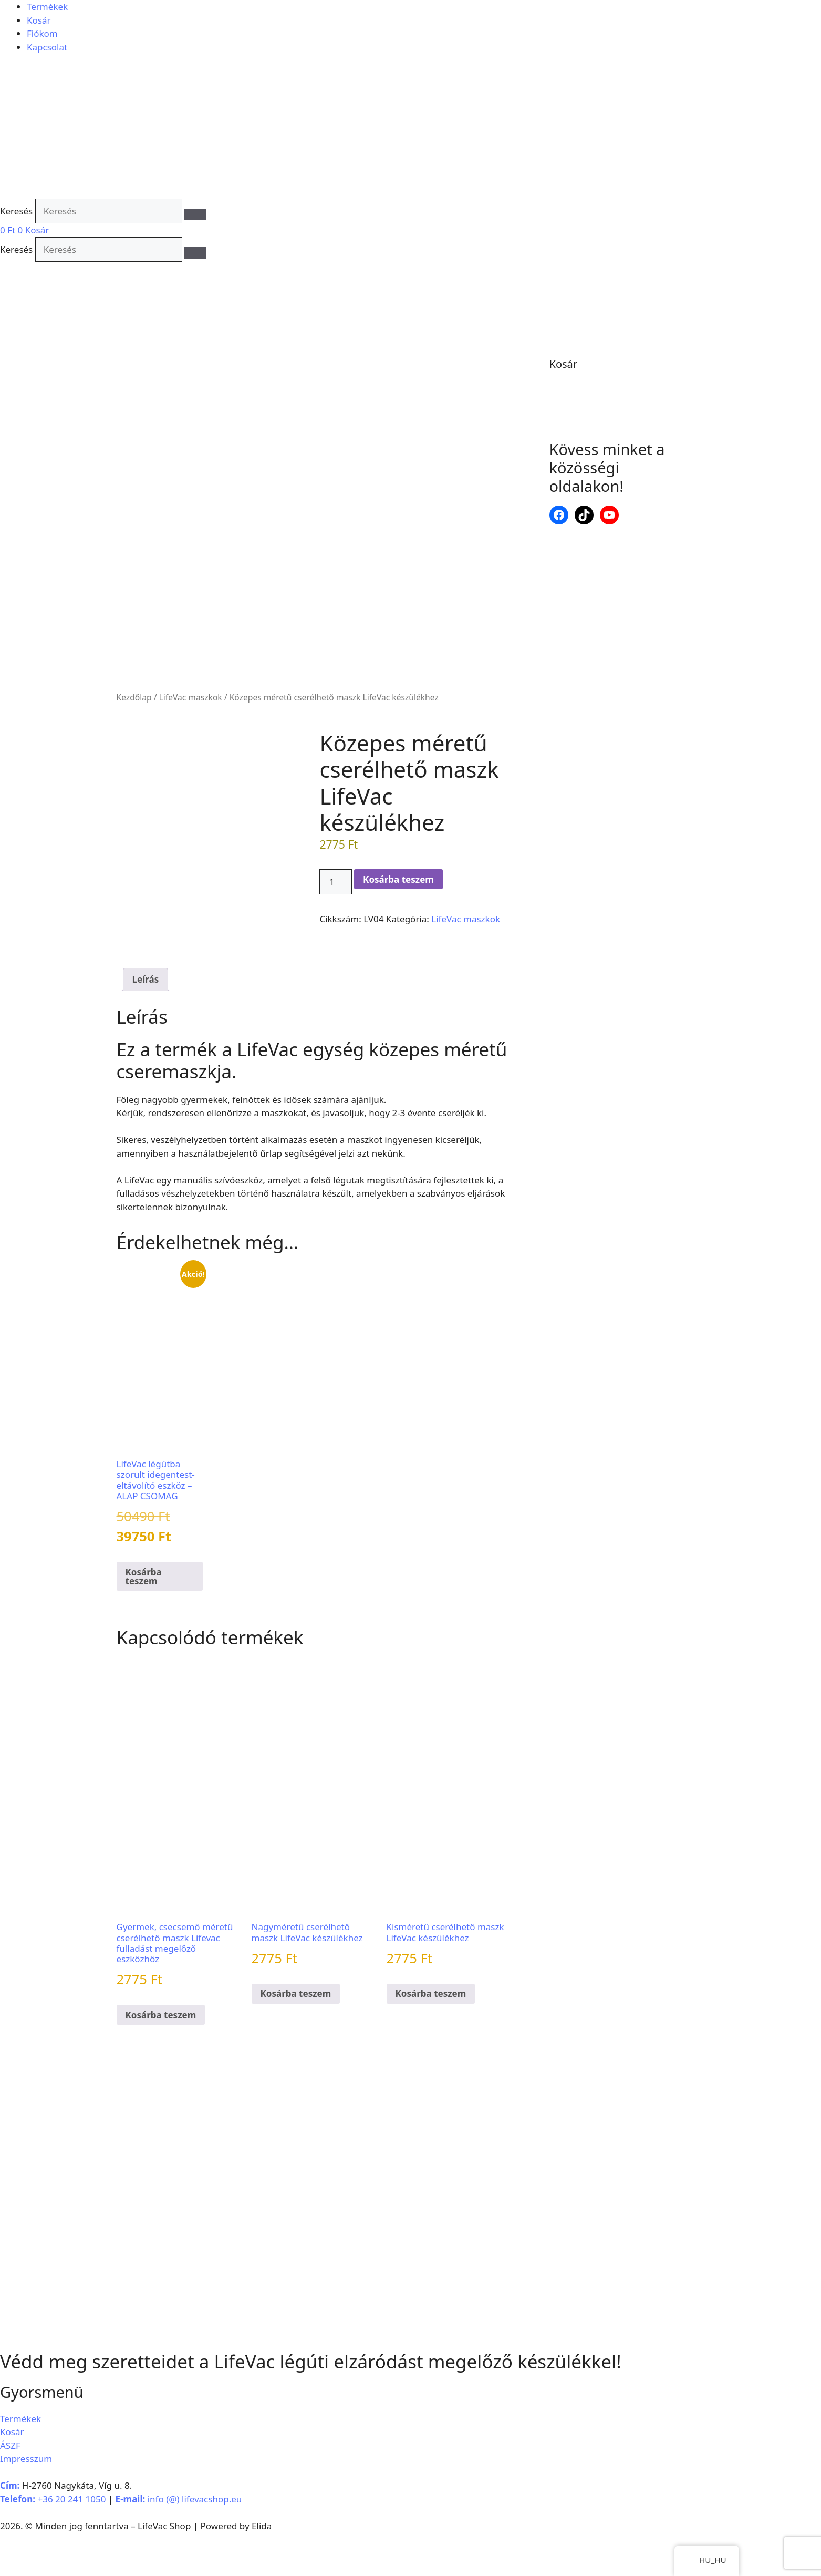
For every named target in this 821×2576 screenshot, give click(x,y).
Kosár (39, 20)
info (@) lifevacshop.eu (195, 2543)
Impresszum (26, 2502)
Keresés (16, 211)
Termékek (47, 7)
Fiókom (42, 33)
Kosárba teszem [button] (144, 1620)
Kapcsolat (47, 47)
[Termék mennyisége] (335, 881)
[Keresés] (195, 214)
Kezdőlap (134, 697)
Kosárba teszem (398, 879)
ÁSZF (10, 2489)
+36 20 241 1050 (71, 2543)
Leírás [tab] (145, 1023)
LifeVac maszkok (190, 697)
